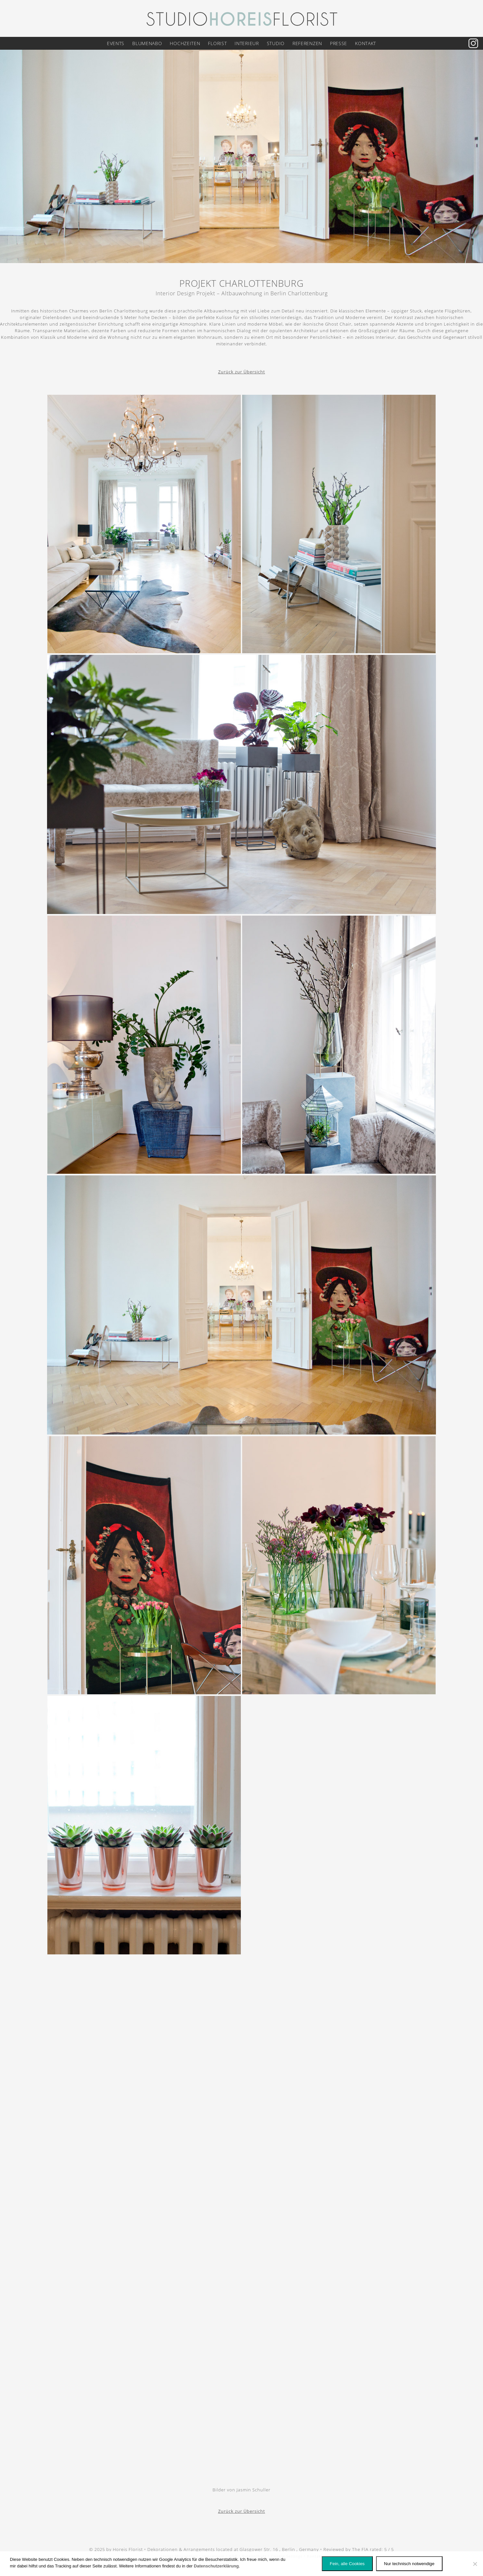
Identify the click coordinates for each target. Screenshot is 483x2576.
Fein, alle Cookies (347, 2563)
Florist (217, 43)
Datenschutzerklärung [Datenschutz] (216, 2565)
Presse (338, 43)
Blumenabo (147, 43)
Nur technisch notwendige (409, 2563)
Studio (276, 43)
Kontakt (365, 43)
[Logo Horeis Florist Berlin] (241, 18)
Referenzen (307, 43)
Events (115, 43)
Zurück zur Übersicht (241, 372)
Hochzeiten (185, 43)
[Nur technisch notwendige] (474, 2564)
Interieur (247, 43)
